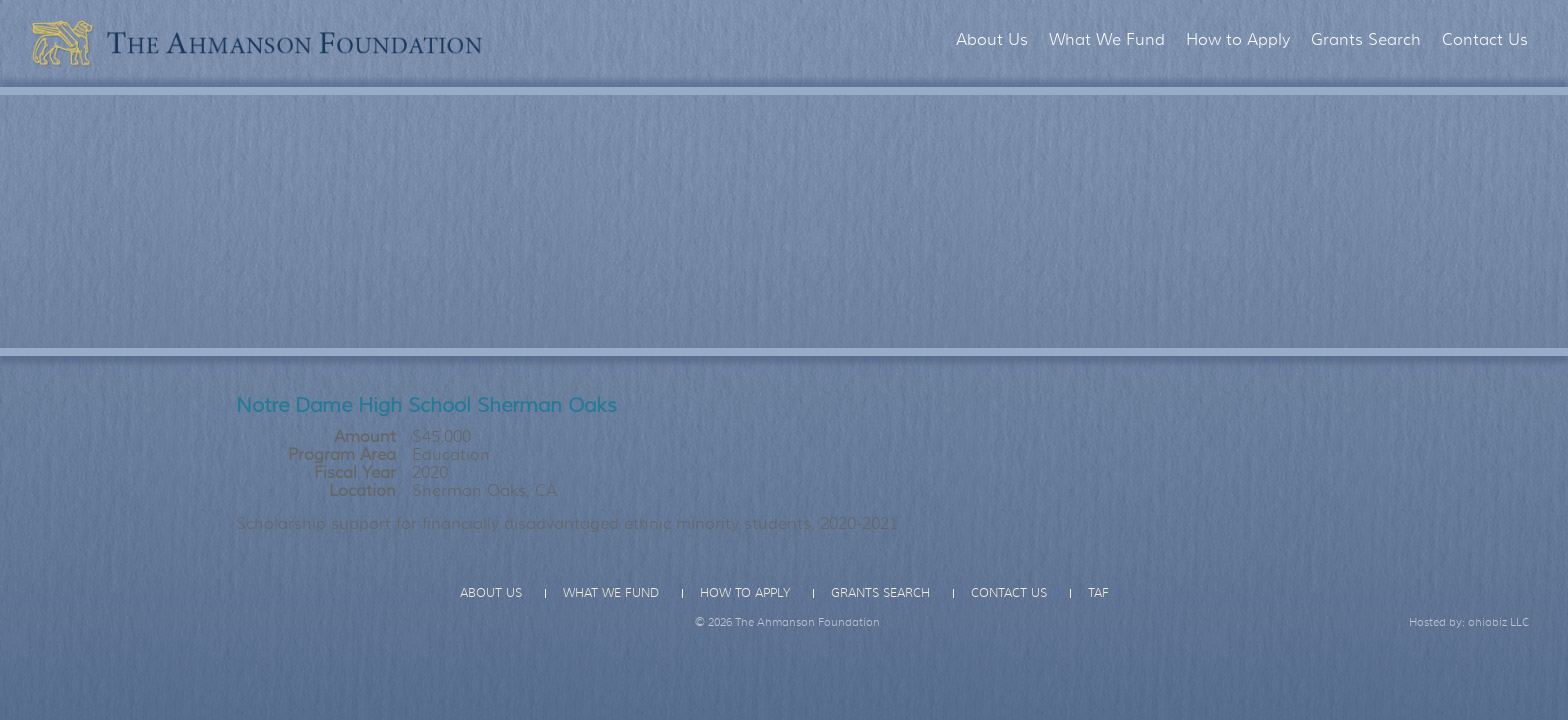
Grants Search (1366, 40)
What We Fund (1107, 40)
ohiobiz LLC (1499, 622)
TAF (1098, 593)
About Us (992, 40)
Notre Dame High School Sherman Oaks (426, 405)
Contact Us (1485, 40)
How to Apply (1238, 40)
